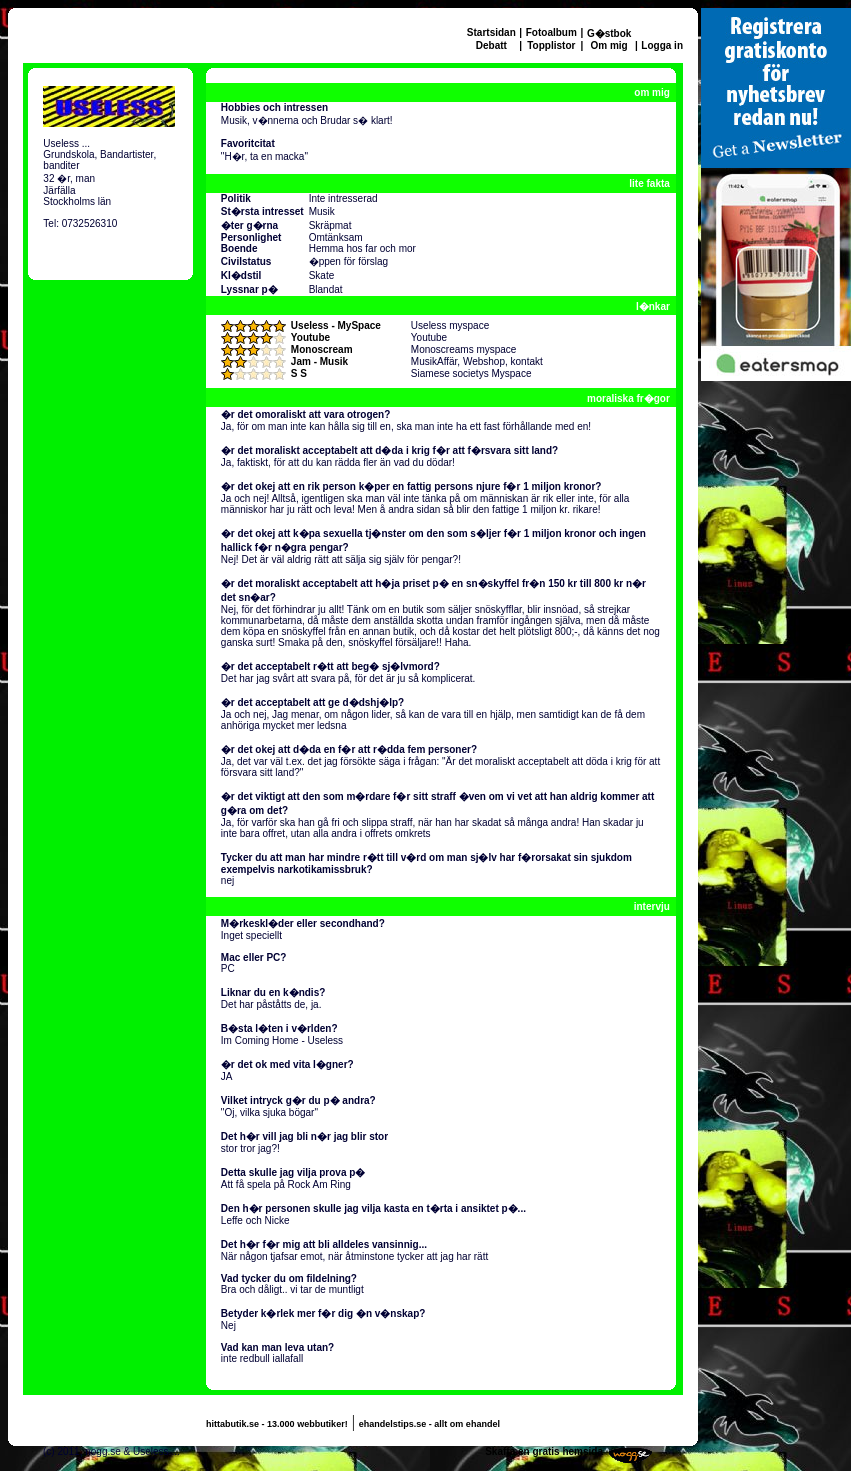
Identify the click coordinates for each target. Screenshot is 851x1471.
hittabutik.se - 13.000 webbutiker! (277, 1424)
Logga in (662, 45)
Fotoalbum (551, 32)
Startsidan (491, 32)
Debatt (491, 45)
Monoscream (322, 349)
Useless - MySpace (336, 325)
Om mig (608, 45)
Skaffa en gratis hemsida (544, 1451)
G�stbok (609, 33)
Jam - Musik (319, 361)
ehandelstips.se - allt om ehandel (429, 1424)
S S (299, 373)
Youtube (310, 337)
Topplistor (551, 45)
